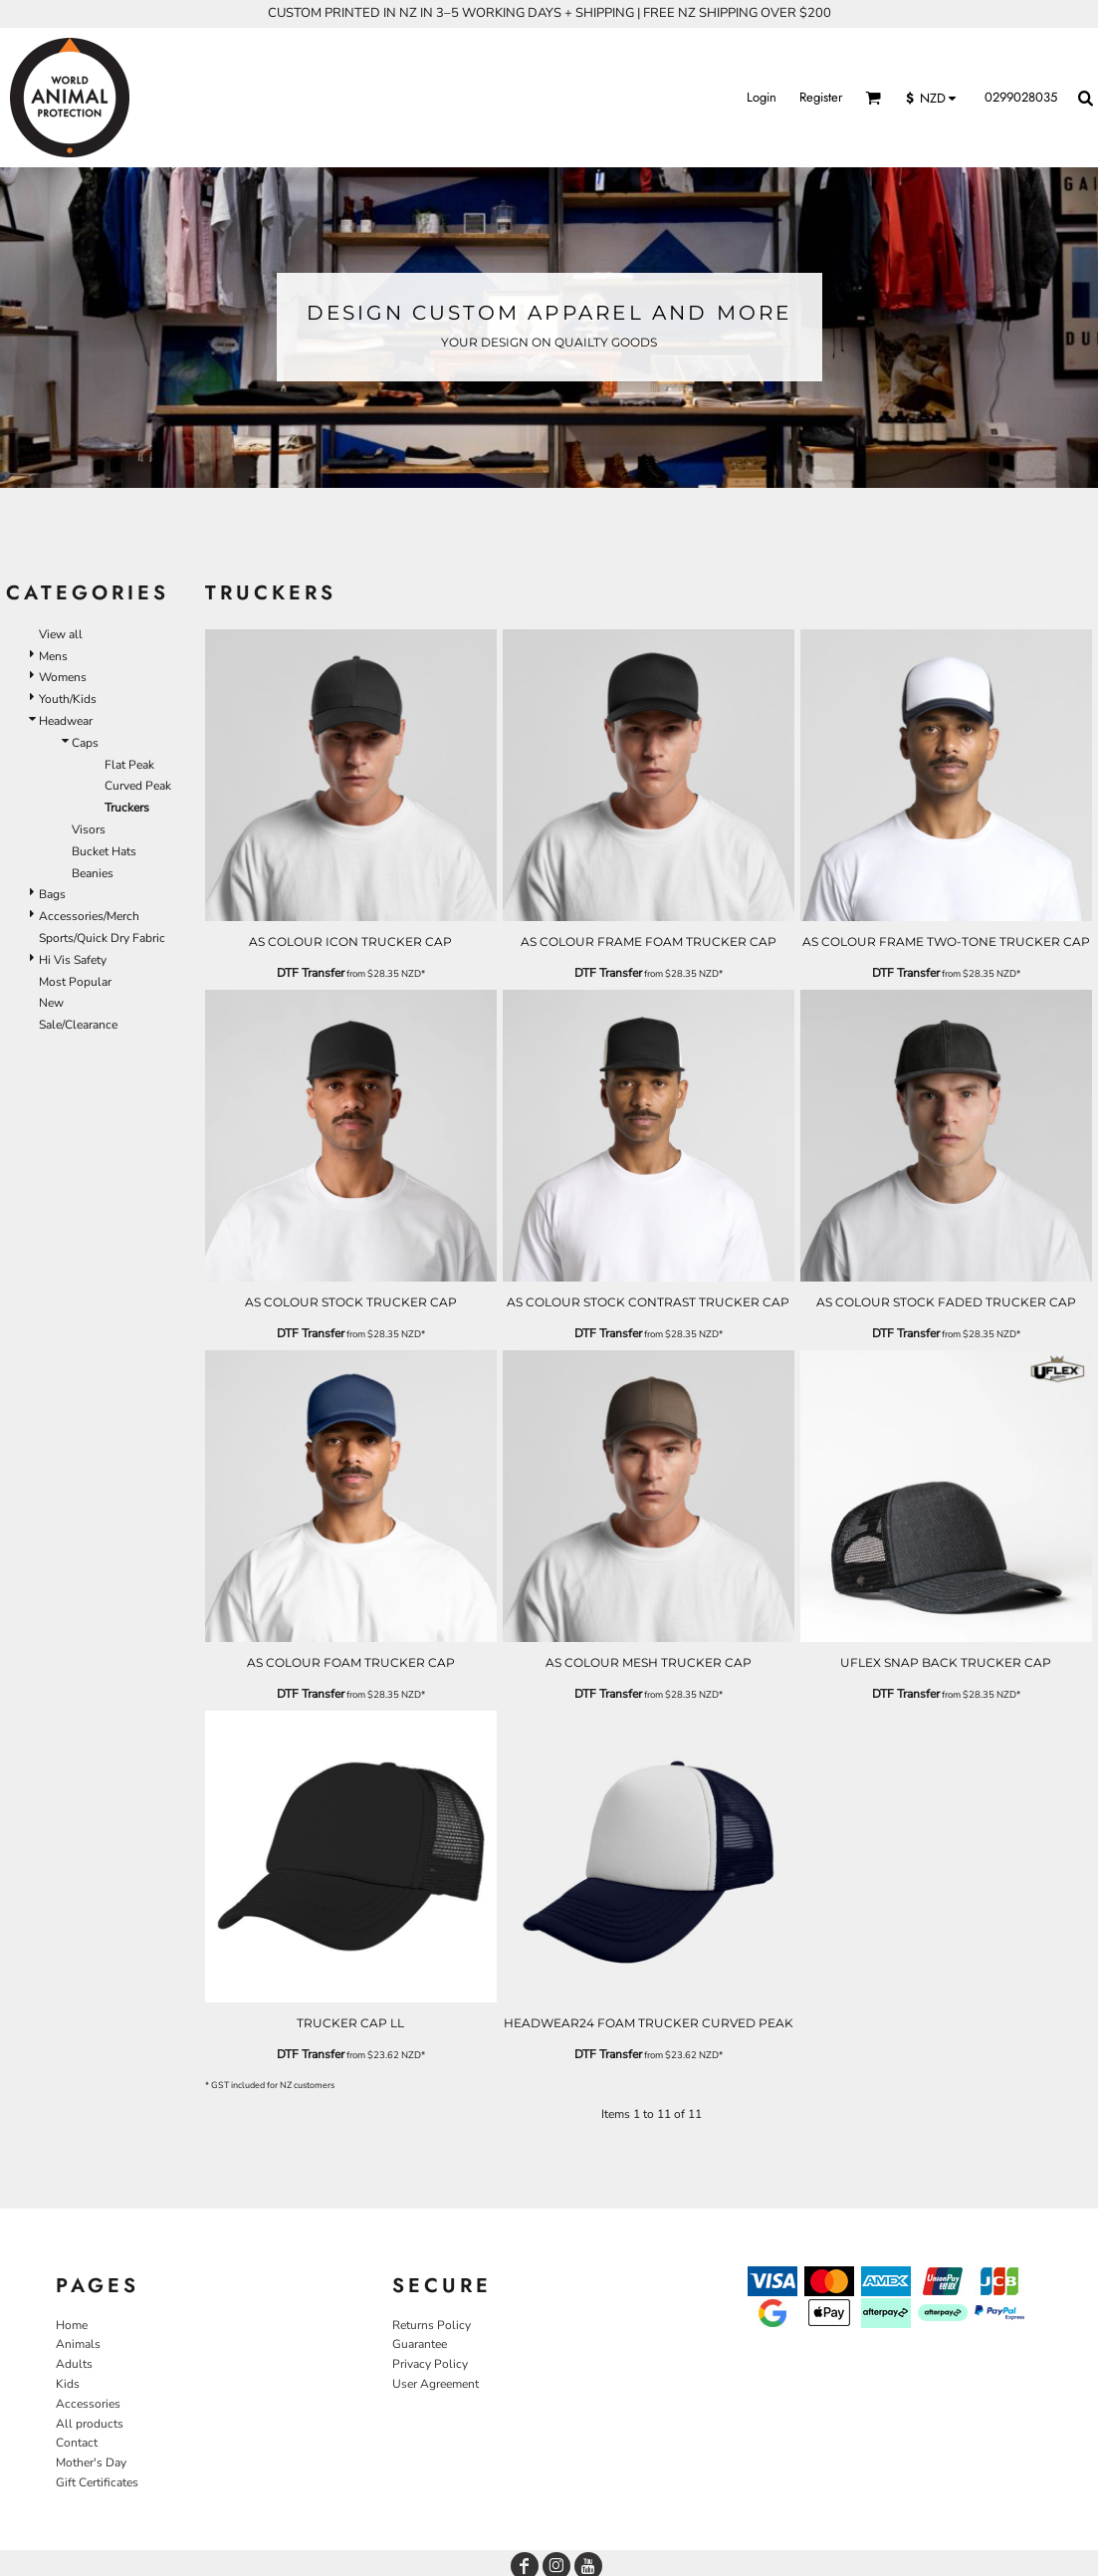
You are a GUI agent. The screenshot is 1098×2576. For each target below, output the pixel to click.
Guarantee (419, 2344)
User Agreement (435, 2384)
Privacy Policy (430, 2364)
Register (820, 97)
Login (761, 97)
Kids (68, 2384)
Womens (63, 677)
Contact (77, 2443)
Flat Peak (129, 765)
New (51, 1003)
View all (61, 634)
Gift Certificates (97, 2482)
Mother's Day (91, 2462)
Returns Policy (431, 2325)
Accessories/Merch (89, 916)
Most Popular (75, 982)
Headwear (66, 721)
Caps (85, 743)
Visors (89, 829)
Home (72, 2325)
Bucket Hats (104, 851)
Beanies (92, 873)
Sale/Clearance (78, 1025)
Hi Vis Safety (73, 960)
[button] (873, 98)
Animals (78, 2344)
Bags (52, 894)
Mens (53, 656)
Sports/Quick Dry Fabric (102, 938)
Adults (74, 2364)
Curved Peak (138, 786)
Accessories (88, 2404)
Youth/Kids (68, 699)
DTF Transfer (310, 973)
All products (89, 2424)
